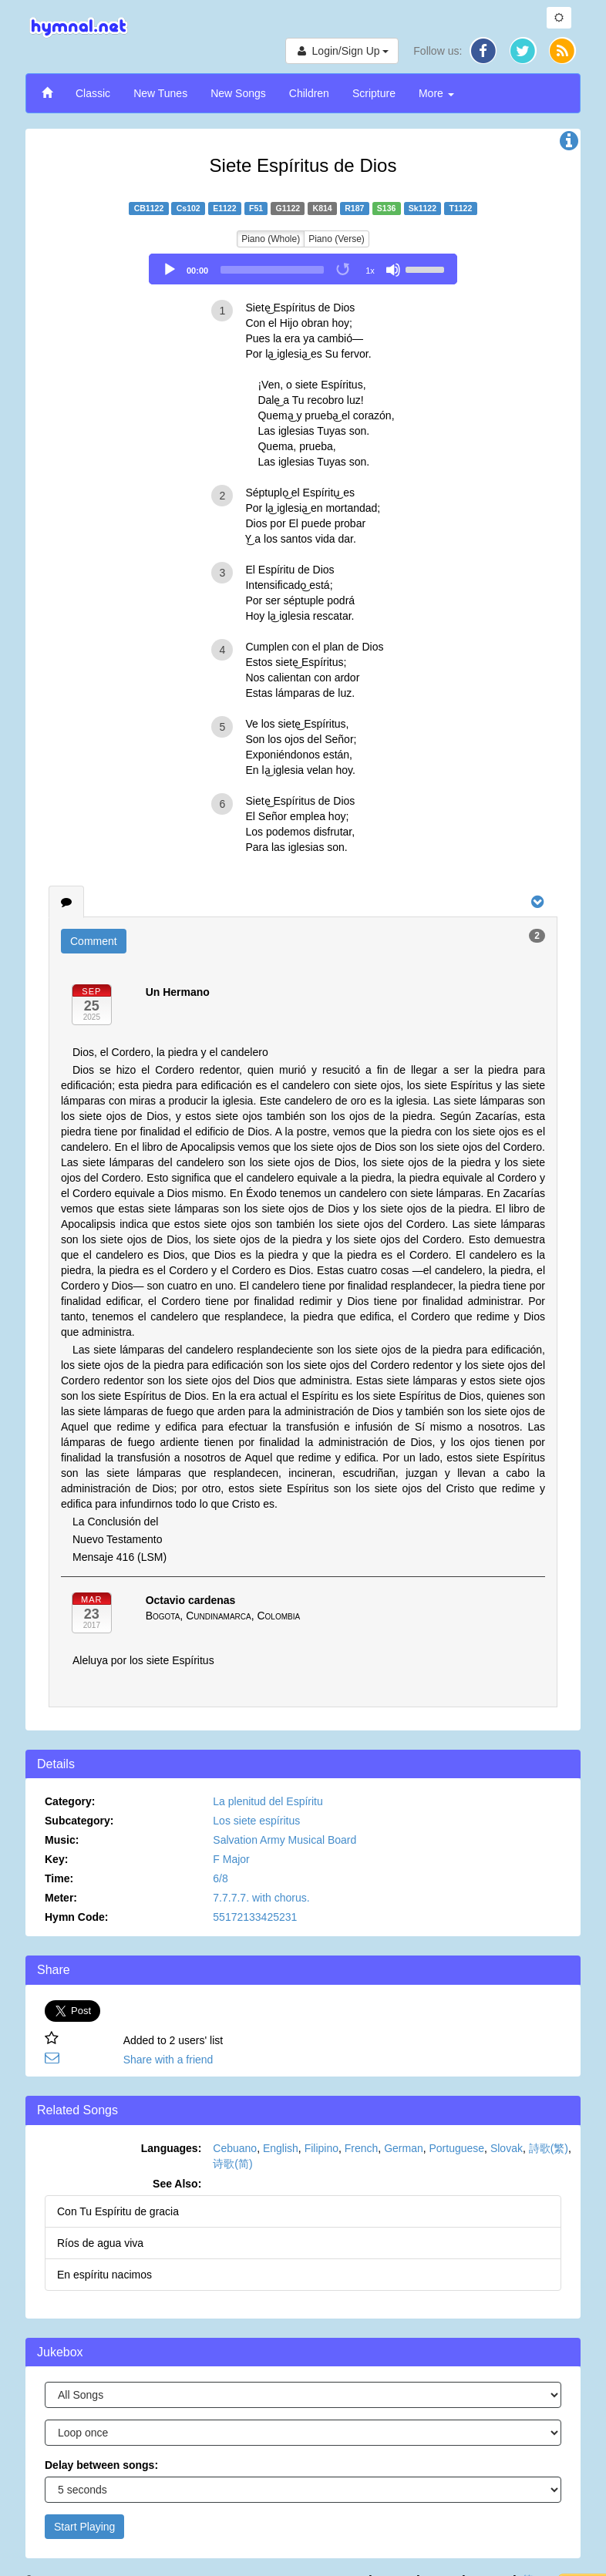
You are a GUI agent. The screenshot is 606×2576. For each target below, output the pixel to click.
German (403, 2148)
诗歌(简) (232, 2163)
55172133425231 (255, 1917)
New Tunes (160, 93)
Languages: (171, 2148)
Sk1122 (422, 208)
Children (309, 93)
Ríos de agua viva (100, 2243)
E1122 (224, 208)
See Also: (177, 2183)
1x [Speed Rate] (370, 270)
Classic (93, 93)
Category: (70, 1801)
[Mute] (393, 269)
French (362, 2148)
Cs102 (188, 208)
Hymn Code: (76, 1917)
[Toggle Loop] (344, 269)
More (436, 93)
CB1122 (149, 208)
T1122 (461, 208)
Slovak (506, 2148)
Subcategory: (79, 1820)
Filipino (321, 2148)
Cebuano (235, 2148)
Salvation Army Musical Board (284, 1840)
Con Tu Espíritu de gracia (118, 2211)
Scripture (374, 93)
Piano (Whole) (270, 239)
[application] (303, 269)
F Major (231, 1859)
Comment (93, 941)
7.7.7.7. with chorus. (261, 1898)
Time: (59, 1878)
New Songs (238, 93)
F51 (256, 208)
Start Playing (84, 2527)
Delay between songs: (101, 2465)
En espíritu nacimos (104, 2274)
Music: (62, 1840)
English (280, 2148)
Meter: (61, 1898)
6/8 (220, 1878)
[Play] (169, 269)
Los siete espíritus (256, 1820)
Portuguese (457, 2148)
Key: (56, 1859)
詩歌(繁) (548, 2148)
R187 (354, 208)
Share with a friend (168, 2059)
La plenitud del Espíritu (267, 1801)
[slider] (272, 270)
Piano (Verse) (336, 239)
